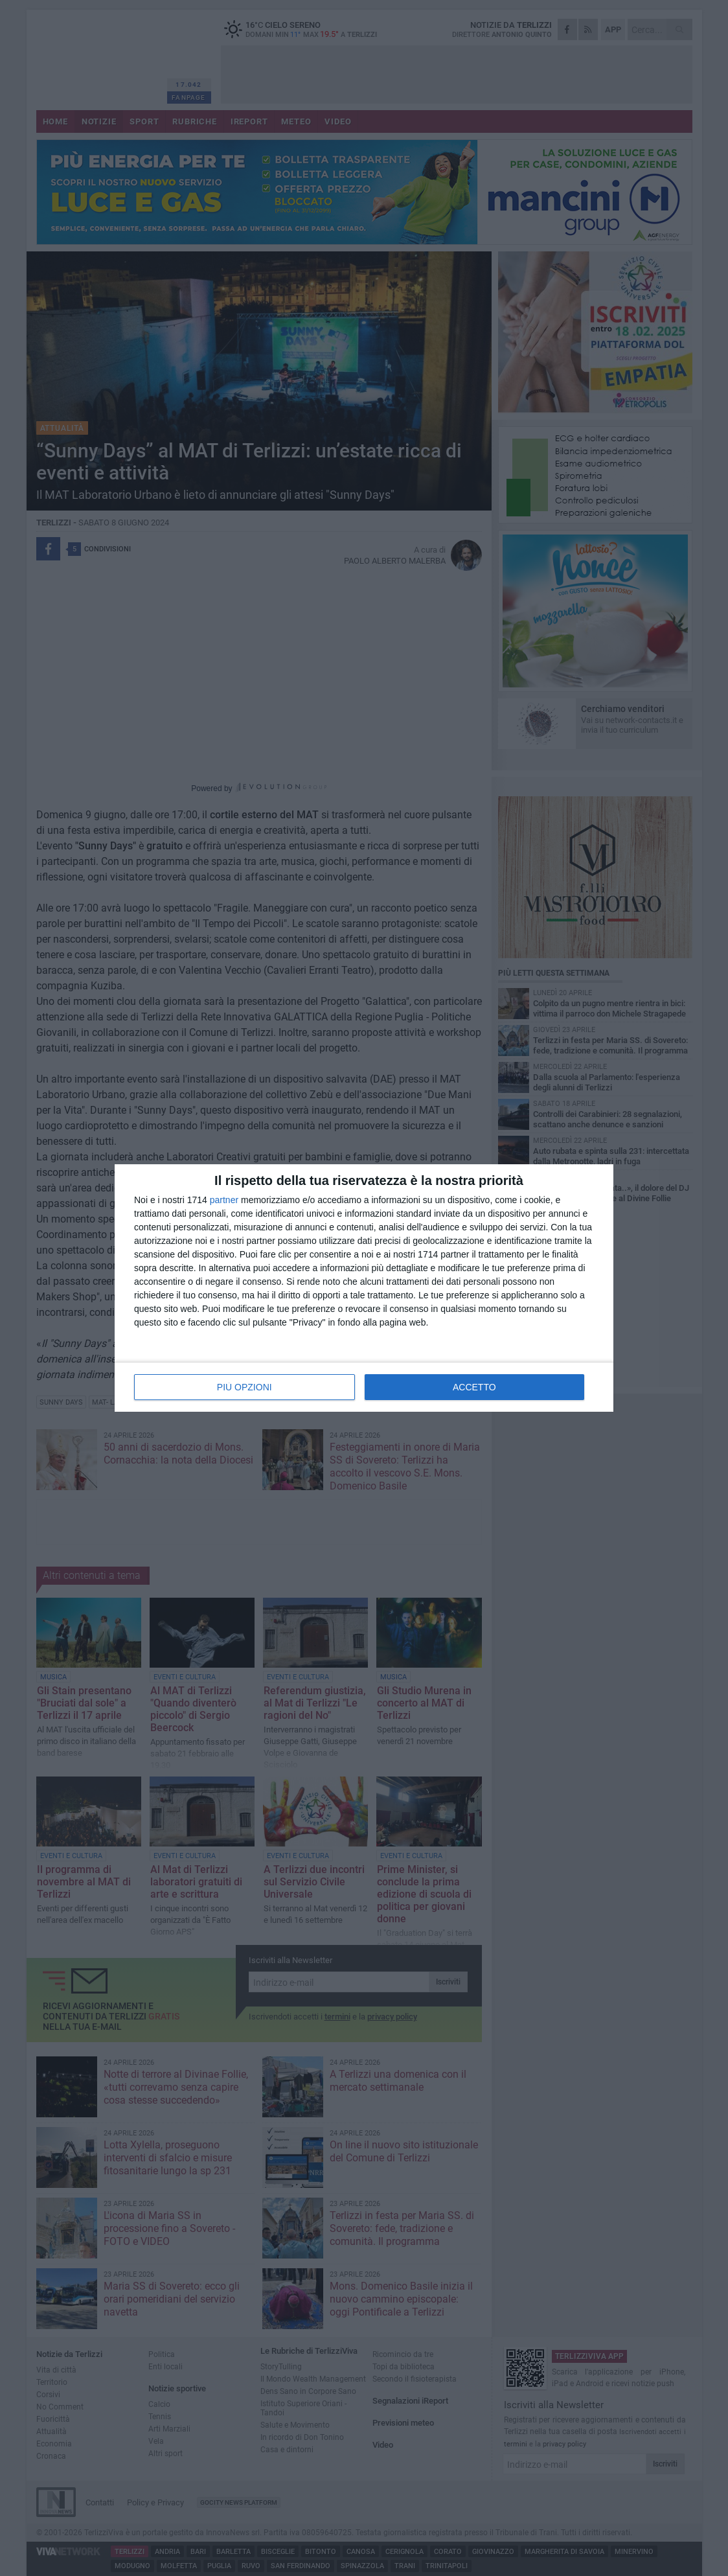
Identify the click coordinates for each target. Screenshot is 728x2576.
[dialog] (364, 1288)
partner (224, 1199)
